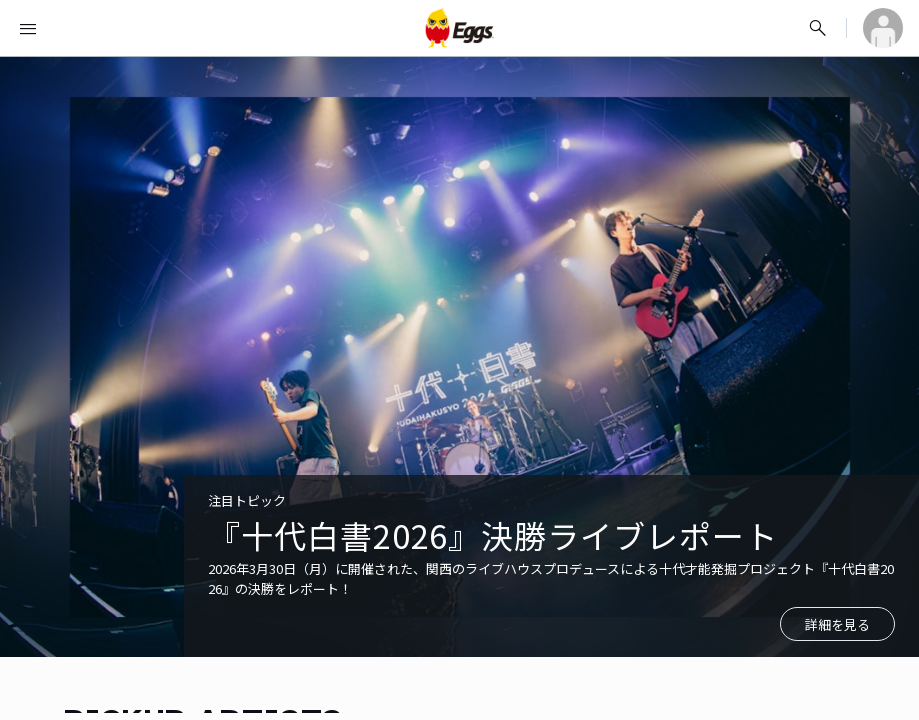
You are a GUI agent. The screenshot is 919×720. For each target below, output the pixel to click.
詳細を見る (837, 624)
